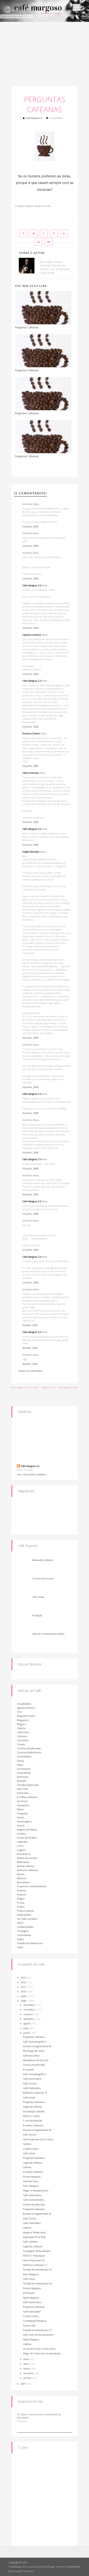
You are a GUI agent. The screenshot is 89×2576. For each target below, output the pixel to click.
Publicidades (24, 1914)
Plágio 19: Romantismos (35, 2190)
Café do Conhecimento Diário (48, 1633)
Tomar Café (29, 2325)
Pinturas (21, 1894)
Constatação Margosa (34, 2320)
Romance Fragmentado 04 (37, 2046)
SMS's (20, 1922)
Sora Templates (29, 2566)
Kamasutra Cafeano (42, 1560)
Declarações (24, 1768)
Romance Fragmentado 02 (37, 2213)
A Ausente (28, 2069)
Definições (23, 1776)
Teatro (20, 1939)
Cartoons (22, 1736)
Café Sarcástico (31, 2055)
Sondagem (23, 1931)
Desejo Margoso (32, 2176)
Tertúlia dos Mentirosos (30, 1943)
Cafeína (21, 1728)
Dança (20, 1760)
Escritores (22, 1801)
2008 (23, 2001)
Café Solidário (30, 2241)
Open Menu (77, 7)
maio (26, 2359)
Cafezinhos (23, 1732)
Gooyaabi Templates (23, 2571)
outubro (28, 2014)
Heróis (20, 1817)
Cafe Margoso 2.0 (34, 118)
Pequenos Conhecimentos (31, 1886)
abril (26, 2364)
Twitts (20, 1947)
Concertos (22, 1740)
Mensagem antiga (68, 1387)
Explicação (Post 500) (34, 2237)
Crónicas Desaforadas (29, 1748)
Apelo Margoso (31, 2297)
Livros (20, 1845)
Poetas (21, 1906)
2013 (23, 1977)
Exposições (23, 1805)
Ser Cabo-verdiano (27, 1918)
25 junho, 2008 (30, 526)
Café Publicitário (32, 2088)
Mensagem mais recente (24, 1387)
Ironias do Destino (27, 1837)
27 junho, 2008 (30, 1213)
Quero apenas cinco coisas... (39, 2139)
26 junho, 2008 (30, 1037)
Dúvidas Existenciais (28, 1785)
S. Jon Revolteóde (32, 2120)
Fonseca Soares (31, 733)
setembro (29, 2019)
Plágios (21, 1898)
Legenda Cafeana (32, 2106)
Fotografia (22, 1813)
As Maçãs (37, 1615)
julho (26, 2028)
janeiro (27, 2378)
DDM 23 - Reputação (34, 2255)
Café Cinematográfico (34, 2041)
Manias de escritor (27, 1858)
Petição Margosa (32, 2288)
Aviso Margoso (31, 2185)
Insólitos (21, 1833)
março (27, 2368)
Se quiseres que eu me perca (39, 2348)
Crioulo (21, 1744)
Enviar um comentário (31, 1370)
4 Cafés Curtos (31, 2148)
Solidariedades (25, 1927)
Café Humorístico (32, 2078)
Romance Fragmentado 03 (37, 2130)
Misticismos (23, 1862)
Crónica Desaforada (34, 2064)
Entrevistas (23, 1793)
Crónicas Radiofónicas (29, 1752)
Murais (20, 1874)
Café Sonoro (30, 2083)
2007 (23, 2383)
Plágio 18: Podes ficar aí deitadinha (42, 2353)
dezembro (29, 2005)
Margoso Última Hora (34, 2232)
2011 (23, 1987)
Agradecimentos (26, 1707)
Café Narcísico (31, 2181)
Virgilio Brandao (30, 851)
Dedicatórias (24, 1772)
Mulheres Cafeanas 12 (35, 2092)
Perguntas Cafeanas (44, 104)
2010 (23, 1991)
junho (26, 2032)
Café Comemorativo (33, 2199)
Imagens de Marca (27, 1829)
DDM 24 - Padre (31, 2116)
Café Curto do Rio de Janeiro (38, 2334)
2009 (23, 1996)
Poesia (20, 1902)
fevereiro (28, 2373)
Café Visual (38, 1597)
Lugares (21, 1850)
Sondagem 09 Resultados (36, 2251)
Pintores (21, 1890)
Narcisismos (23, 1882)
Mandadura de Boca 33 (35, 2060)
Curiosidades (24, 1756)
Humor (21, 1825)
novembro (29, 2009)
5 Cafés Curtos (31, 2316)
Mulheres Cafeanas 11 (35, 2265)
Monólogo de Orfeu (34, 2050)
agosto (27, 2023)
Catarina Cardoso (31, 634)
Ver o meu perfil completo (31, 1474)
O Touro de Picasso (43, 1578)
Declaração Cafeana (34, 2111)
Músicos (21, 1878)
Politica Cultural (25, 1910)
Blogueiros (23, 1720)
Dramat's (22, 1781)
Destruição (29, 2292)
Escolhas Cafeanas (27, 1797)
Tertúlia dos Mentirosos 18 (37, 2283)
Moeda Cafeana (25, 1866)
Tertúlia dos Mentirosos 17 (37, 2330)
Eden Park (22, 1789)
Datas (20, 1764)
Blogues (21, 1724)
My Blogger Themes (54, 2566)
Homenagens (24, 1821)
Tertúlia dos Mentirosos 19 (37, 2269)
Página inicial (48, 1387)
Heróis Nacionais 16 (33, 2260)
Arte (19, 1711)
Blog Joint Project (26, 1716)
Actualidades (24, 1703)
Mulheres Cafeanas (27, 1870)
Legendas (22, 1841)
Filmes (20, 1809)
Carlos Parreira (30, 773)
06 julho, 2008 (29, 1325)
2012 (23, 1982)
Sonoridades (24, 1935)
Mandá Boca (24, 1854)
